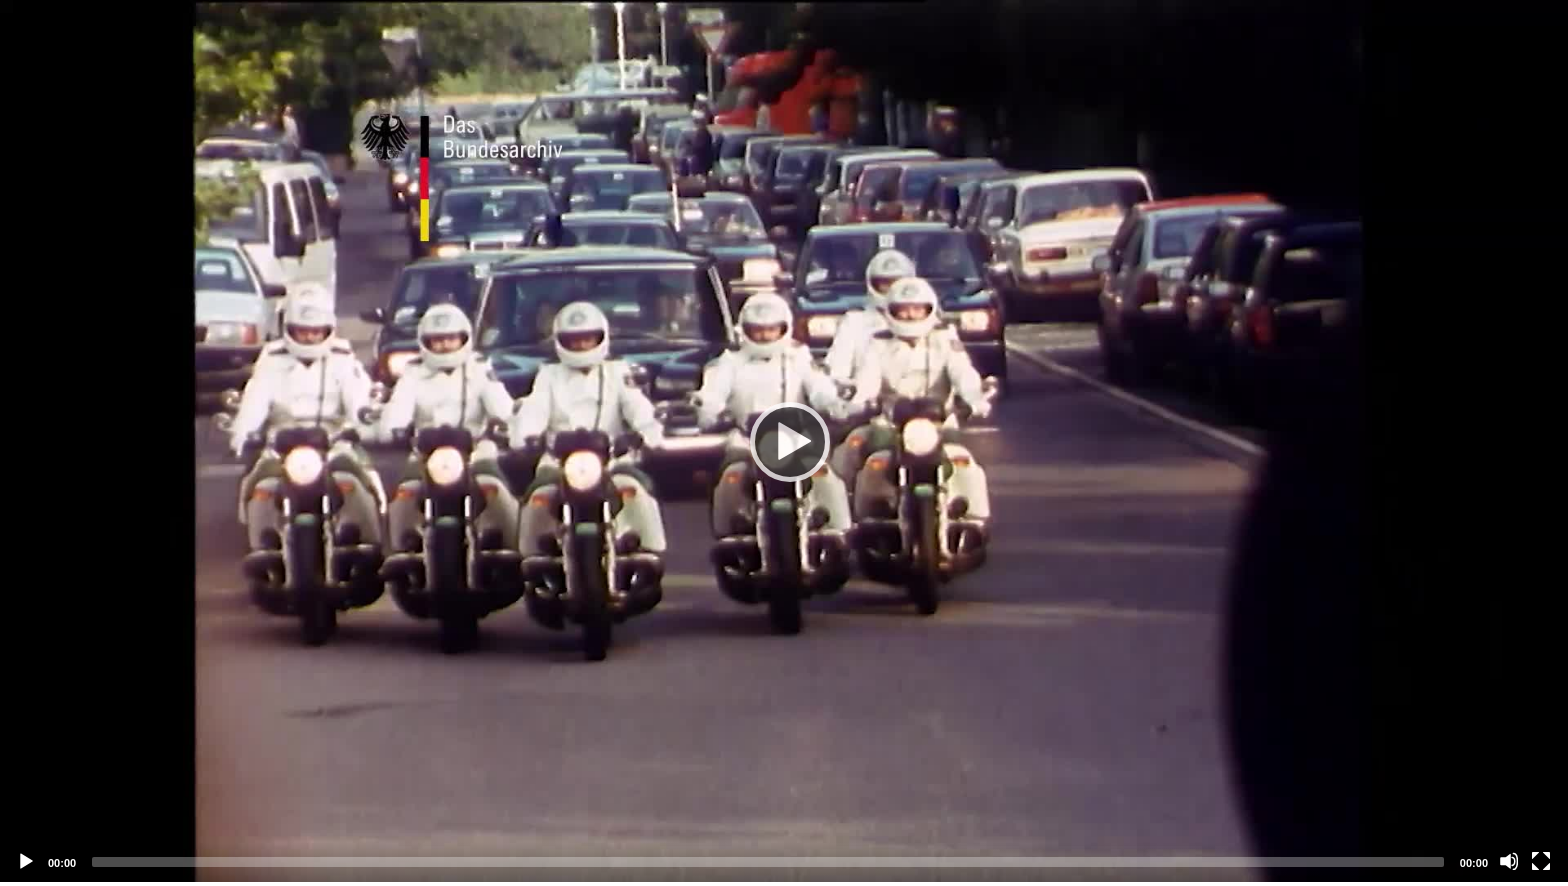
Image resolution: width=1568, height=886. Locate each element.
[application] (784, 441)
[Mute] (1509, 861)
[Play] (784, 441)
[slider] (768, 862)
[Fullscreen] (1541, 861)
